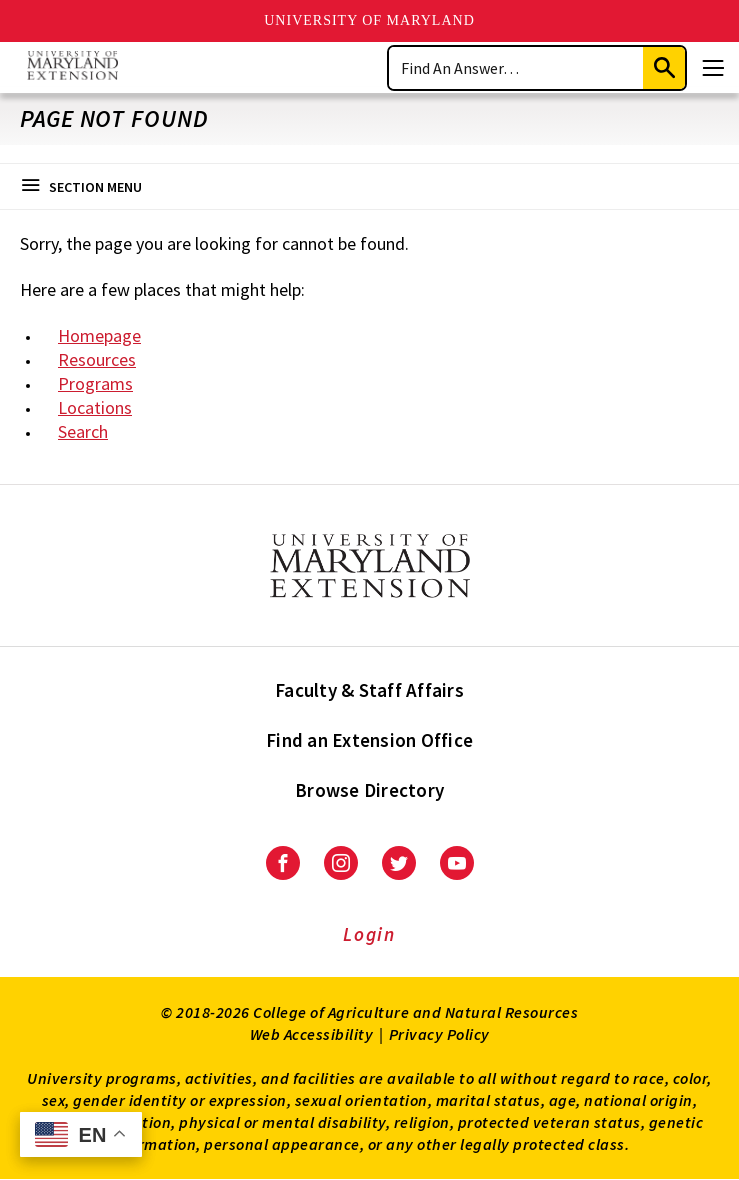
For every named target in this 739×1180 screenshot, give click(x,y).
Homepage (99, 335)
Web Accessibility (312, 1034)
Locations (95, 407)
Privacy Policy (439, 1034)
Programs (95, 383)
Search (83, 431)
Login (369, 934)
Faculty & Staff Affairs (369, 690)
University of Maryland (369, 20)
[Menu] (713, 68)
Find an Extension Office (369, 740)
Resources (97, 359)
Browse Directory (369, 790)
